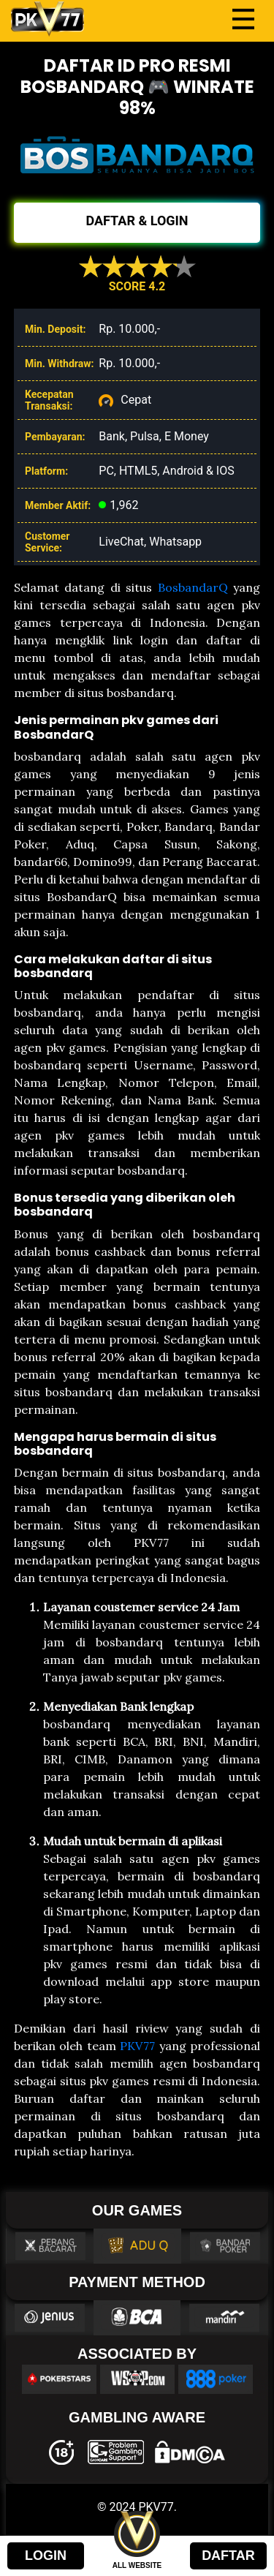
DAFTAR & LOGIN (136, 220)
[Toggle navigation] (243, 19)
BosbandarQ (193, 587)
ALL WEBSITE (137, 2565)
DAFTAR (228, 2555)
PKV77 (137, 2045)
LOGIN (45, 2555)
